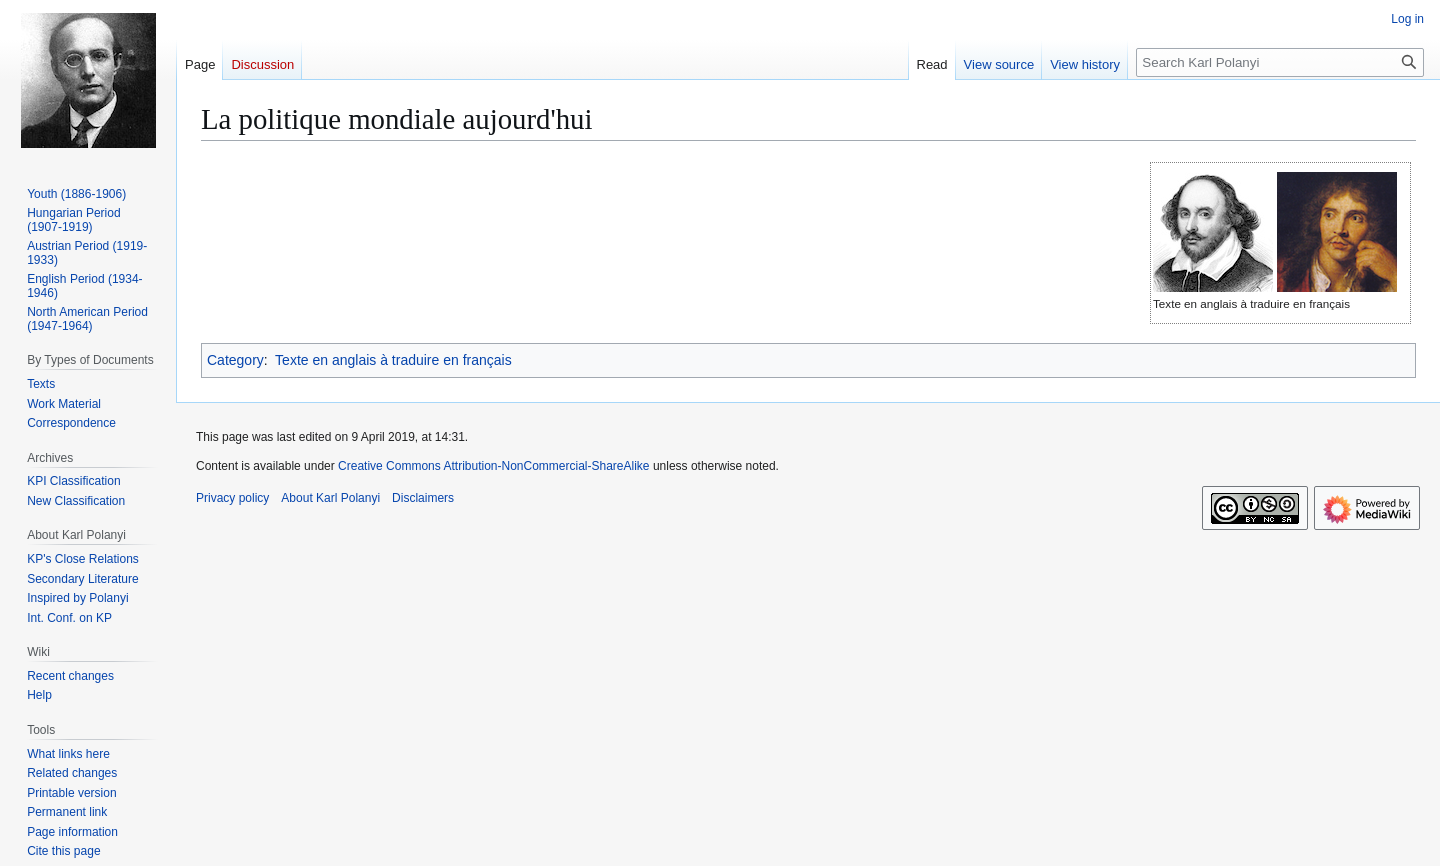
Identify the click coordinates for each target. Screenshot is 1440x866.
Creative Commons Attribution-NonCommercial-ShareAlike (493, 466)
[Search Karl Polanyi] (1280, 62)
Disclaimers (423, 498)
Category (235, 360)
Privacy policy (232, 498)
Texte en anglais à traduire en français (393, 360)
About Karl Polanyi (330, 498)
